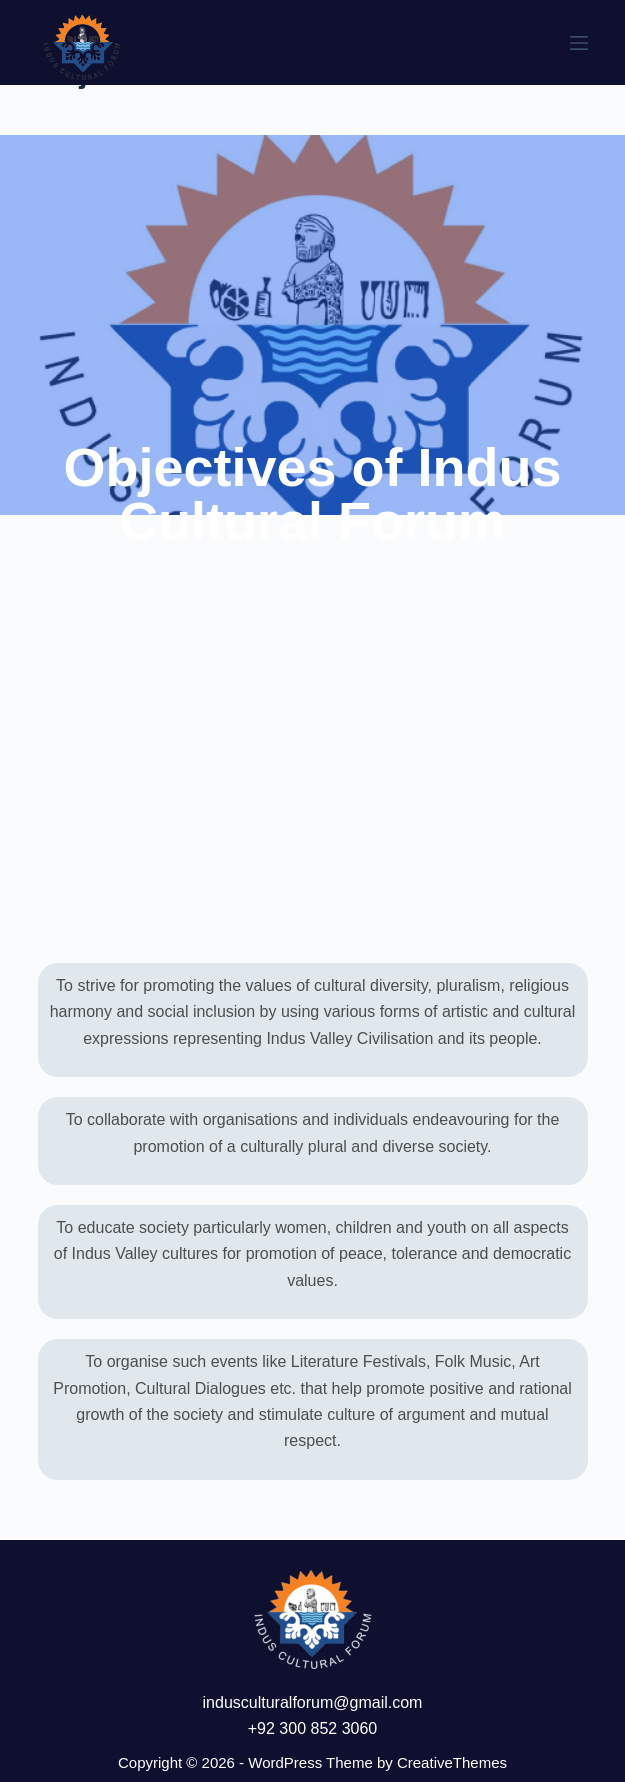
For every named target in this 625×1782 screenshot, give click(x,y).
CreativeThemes (452, 1762)
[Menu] (579, 43)
